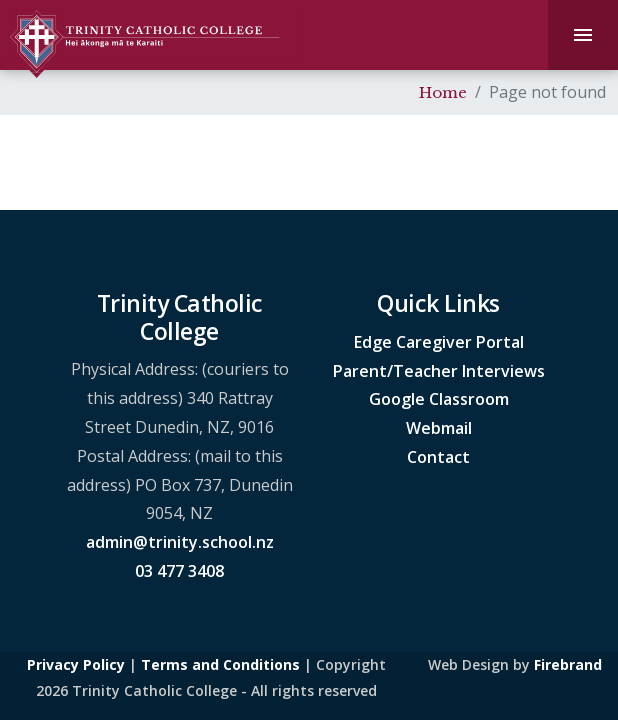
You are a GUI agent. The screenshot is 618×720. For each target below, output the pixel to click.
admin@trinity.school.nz (180, 542)
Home (443, 92)
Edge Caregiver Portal (439, 342)
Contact (438, 457)
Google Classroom (439, 399)
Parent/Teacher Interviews (439, 371)
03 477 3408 (179, 571)
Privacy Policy (76, 664)
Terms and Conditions (220, 664)
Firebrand (568, 664)
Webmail (439, 428)
